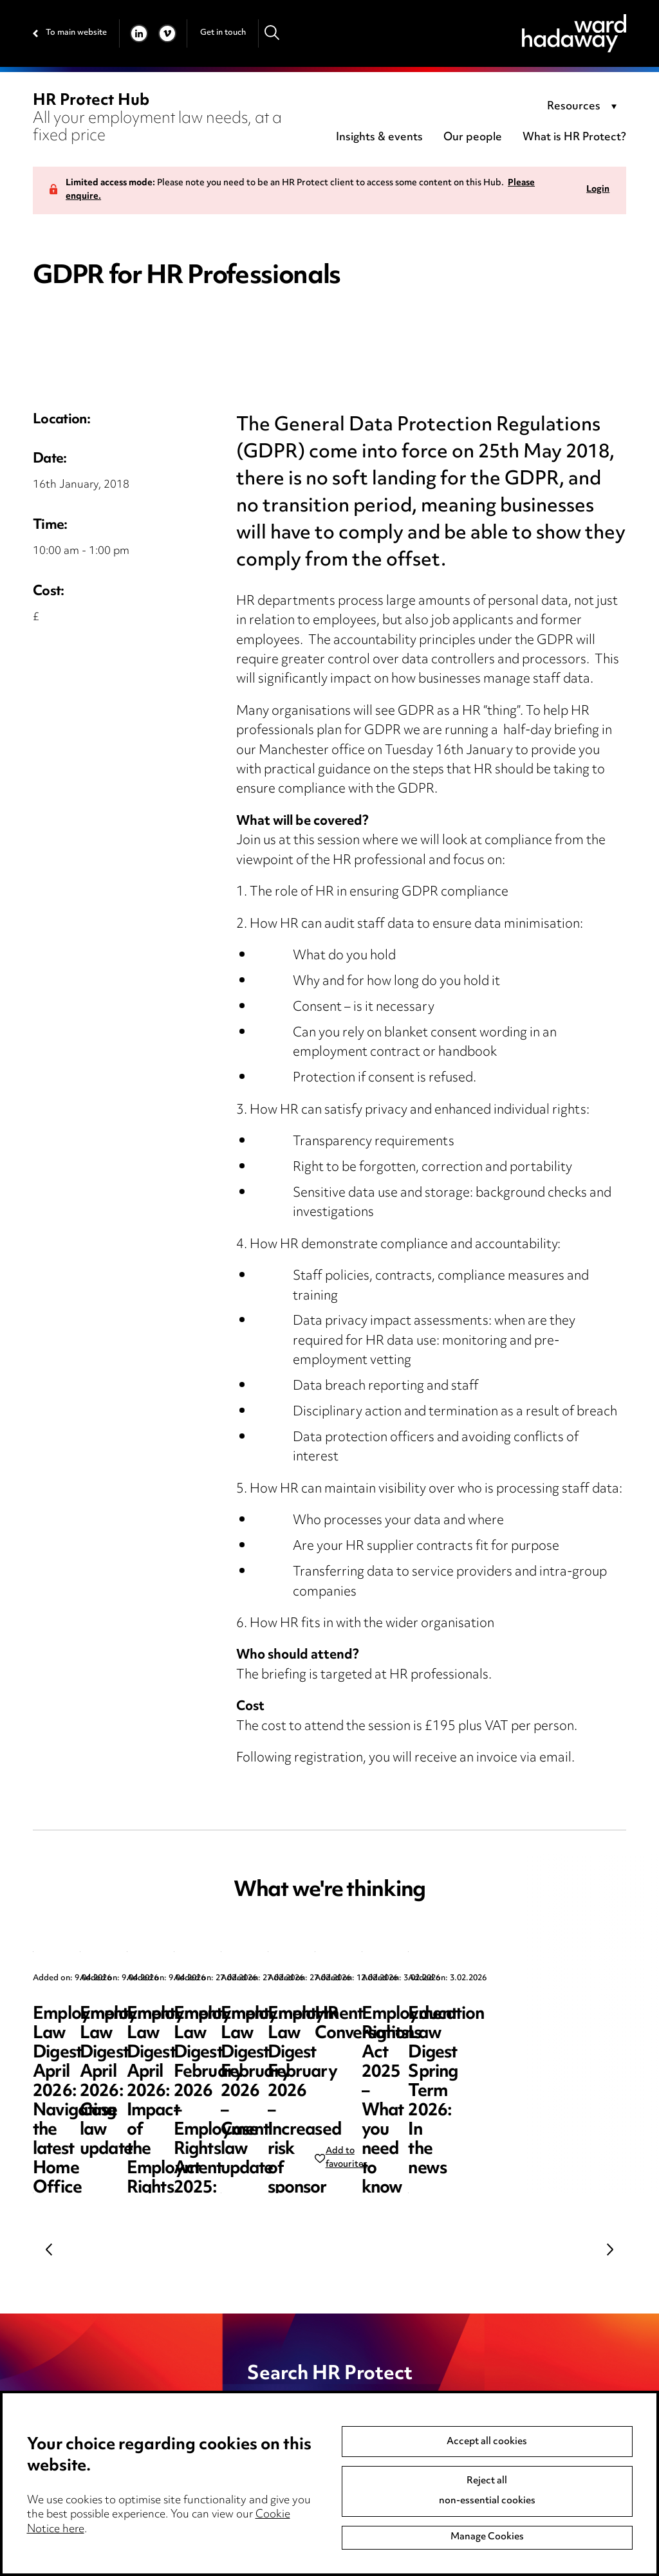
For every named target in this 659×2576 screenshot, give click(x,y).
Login (597, 190)
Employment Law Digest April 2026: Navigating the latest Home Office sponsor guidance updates (124, 2053)
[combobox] (584, 107)
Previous (49, 2249)
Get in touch (223, 32)
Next (610, 2249)
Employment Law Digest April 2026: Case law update (361, 2034)
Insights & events (379, 138)
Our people (472, 138)
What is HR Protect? (574, 138)
